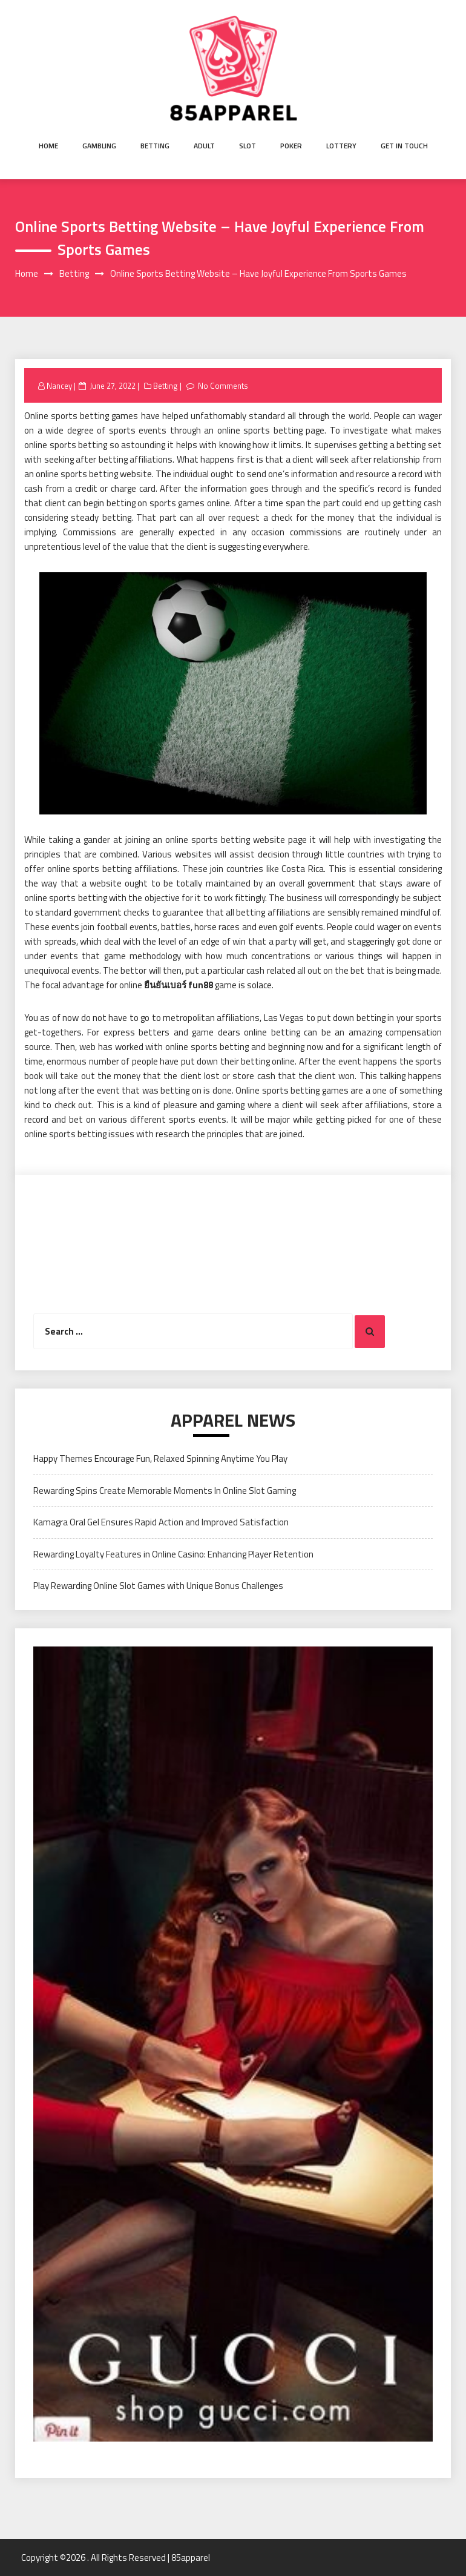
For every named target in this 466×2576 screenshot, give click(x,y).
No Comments (223, 386)
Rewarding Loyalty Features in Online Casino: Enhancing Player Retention (173, 1554)
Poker (291, 145)
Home (48, 145)
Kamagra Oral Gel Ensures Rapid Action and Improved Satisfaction (161, 1522)
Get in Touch (404, 145)
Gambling (99, 145)
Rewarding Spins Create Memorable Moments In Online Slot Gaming (164, 1491)
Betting (154, 145)
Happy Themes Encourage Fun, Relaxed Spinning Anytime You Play (160, 1458)
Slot (247, 145)
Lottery (341, 145)
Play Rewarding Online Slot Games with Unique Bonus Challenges (158, 1586)
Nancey (59, 386)
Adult (204, 145)
